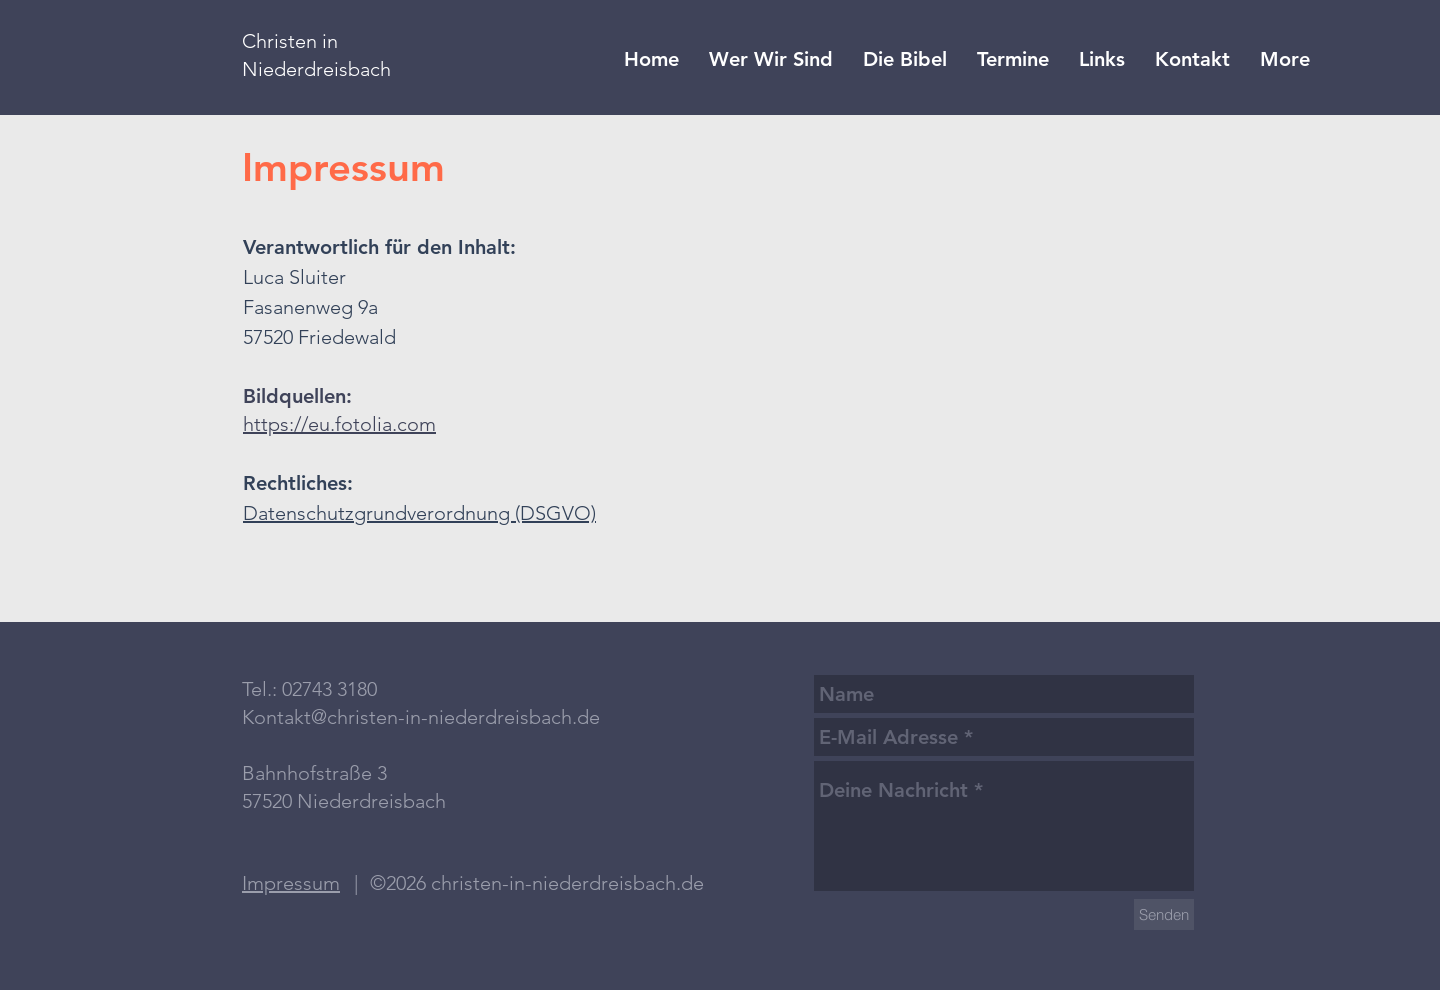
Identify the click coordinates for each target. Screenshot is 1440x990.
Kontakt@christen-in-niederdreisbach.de (421, 717)
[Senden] (1164, 914)
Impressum (291, 883)
